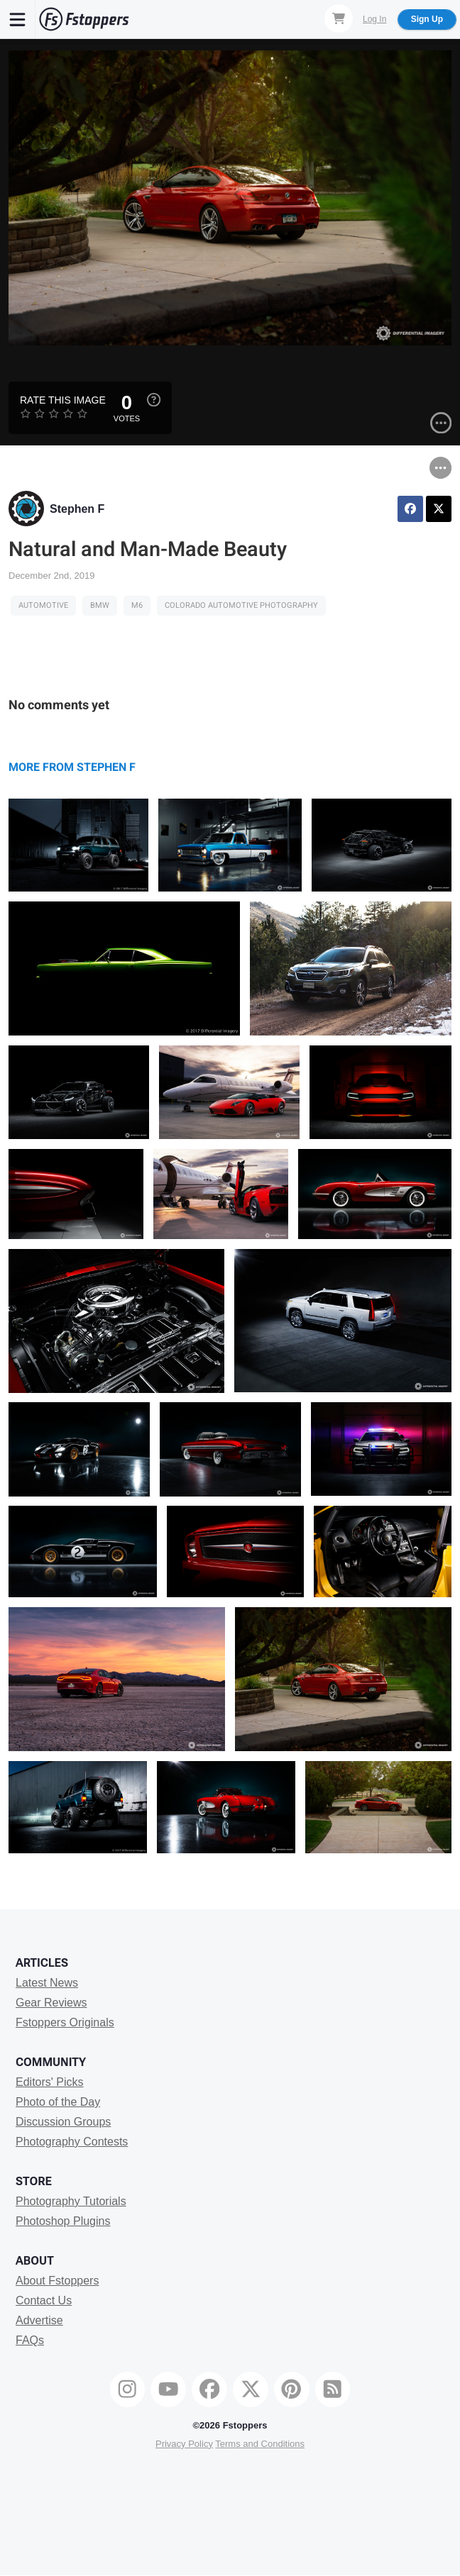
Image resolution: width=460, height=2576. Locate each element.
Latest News (47, 1983)
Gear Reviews (51, 2003)
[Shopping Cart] (338, 18)
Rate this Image (63, 400)
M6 (137, 605)
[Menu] (17, 19)
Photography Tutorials (71, 2201)
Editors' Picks (50, 2082)
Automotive (43, 605)
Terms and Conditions (260, 2443)
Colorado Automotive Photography (241, 605)
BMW (99, 605)
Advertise (39, 2320)
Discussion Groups (63, 2122)
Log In (374, 19)
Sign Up (427, 19)
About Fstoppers (57, 2281)
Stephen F (77, 509)
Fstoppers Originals (65, 2022)
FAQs (30, 2340)
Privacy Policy (184, 2443)
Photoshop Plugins (63, 2221)
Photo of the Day (58, 2102)
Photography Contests (72, 2142)
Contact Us (44, 2300)
